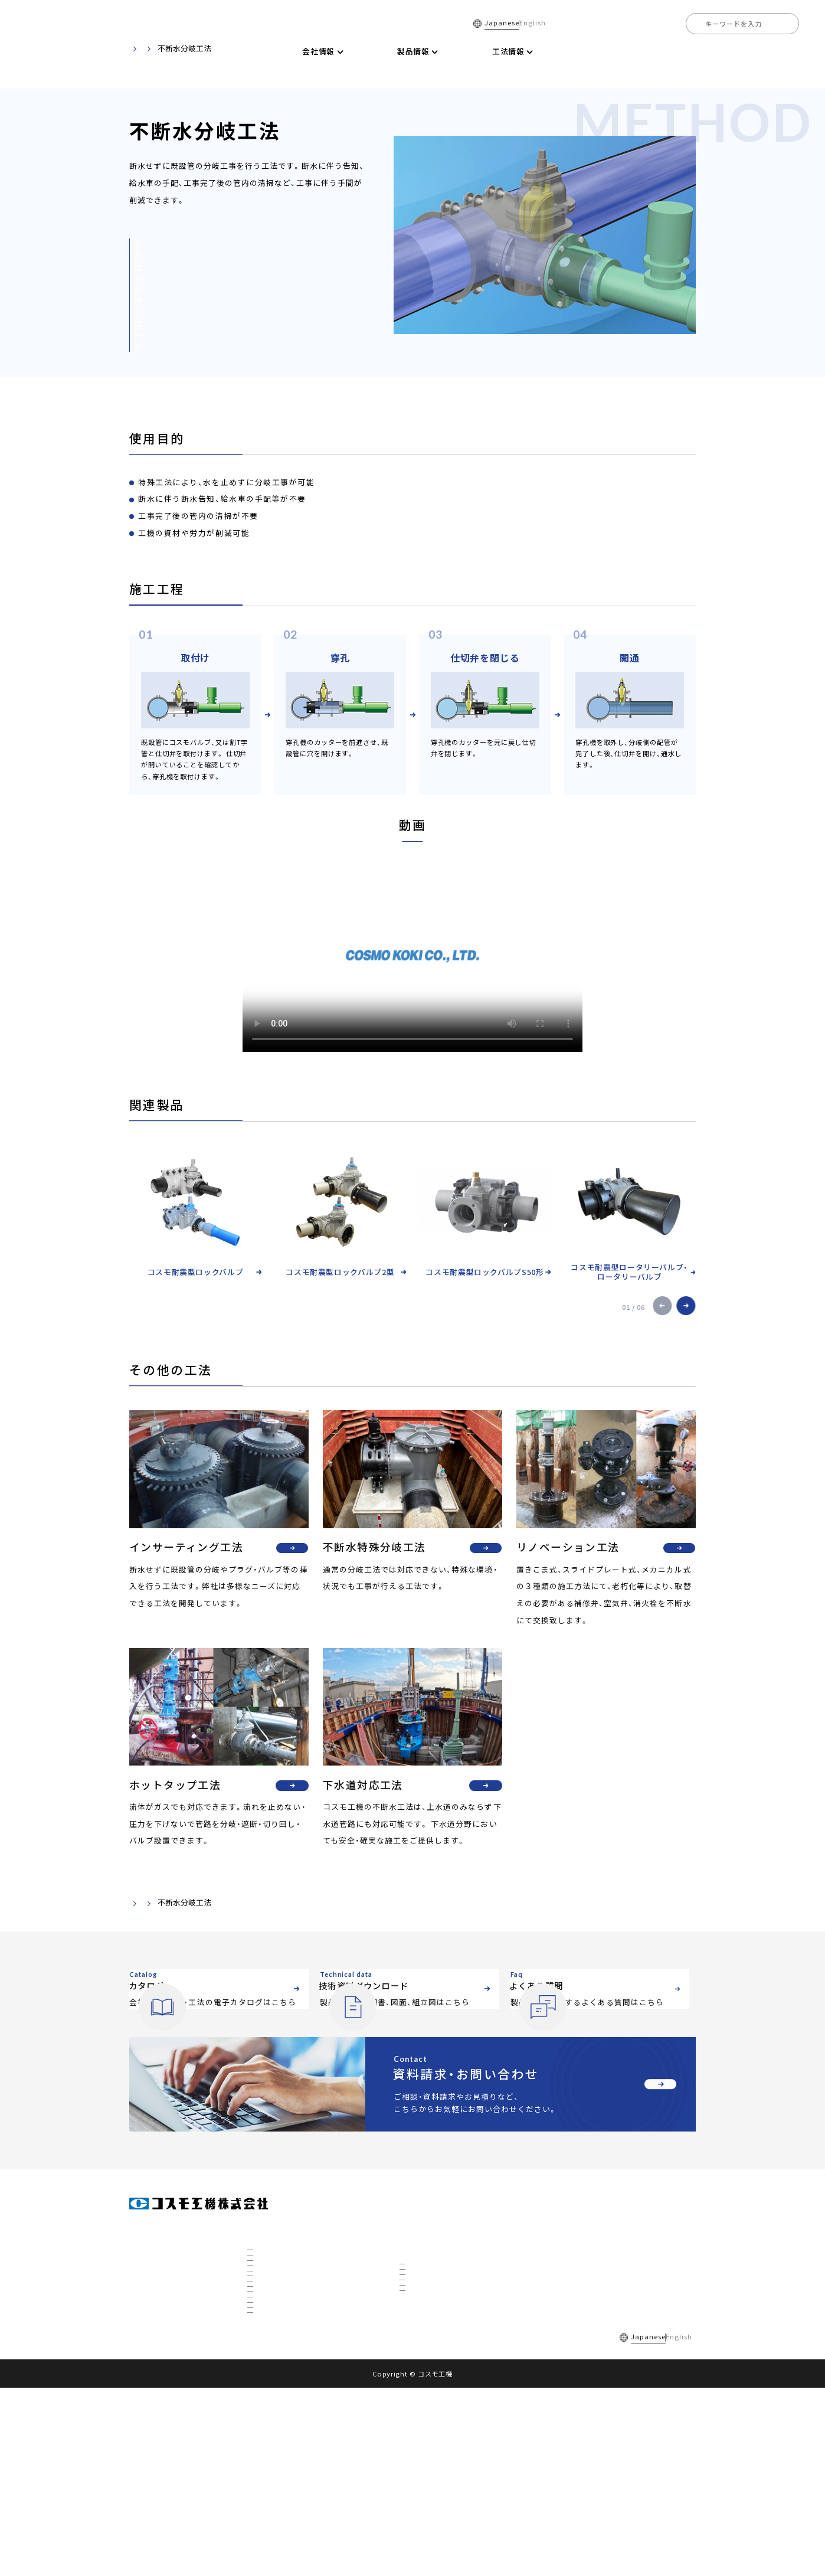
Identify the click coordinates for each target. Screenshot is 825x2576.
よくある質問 (652, 51)
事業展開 (268, 2393)
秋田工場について (281, 2441)
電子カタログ (489, 51)
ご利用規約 (261, 2524)
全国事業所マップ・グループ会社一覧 (309, 2346)
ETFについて (274, 2489)
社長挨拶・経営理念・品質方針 (298, 2314)
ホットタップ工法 (434, 2388)
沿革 (262, 2330)
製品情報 (415, 2276)
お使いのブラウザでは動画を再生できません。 (412, 956)
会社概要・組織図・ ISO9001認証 (302, 2298)
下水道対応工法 (430, 2404)
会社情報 (262, 2276)
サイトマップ (390, 2524)
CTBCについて (277, 2473)
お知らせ (568, 2329)
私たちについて (278, 2361)
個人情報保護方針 (325, 2524)
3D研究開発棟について (289, 2457)
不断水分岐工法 (430, 2324)
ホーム (261, 51)
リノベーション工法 (437, 2372)
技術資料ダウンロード (571, 51)
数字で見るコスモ (281, 2377)
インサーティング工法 (440, 2340)
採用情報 (783, 51)
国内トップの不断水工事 (291, 2425)
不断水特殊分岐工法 (437, 2356)
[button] (662, 1305)
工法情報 (181, 1902)
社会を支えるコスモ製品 (291, 2409)
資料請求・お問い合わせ (593, 2356)
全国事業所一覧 (721, 51)
